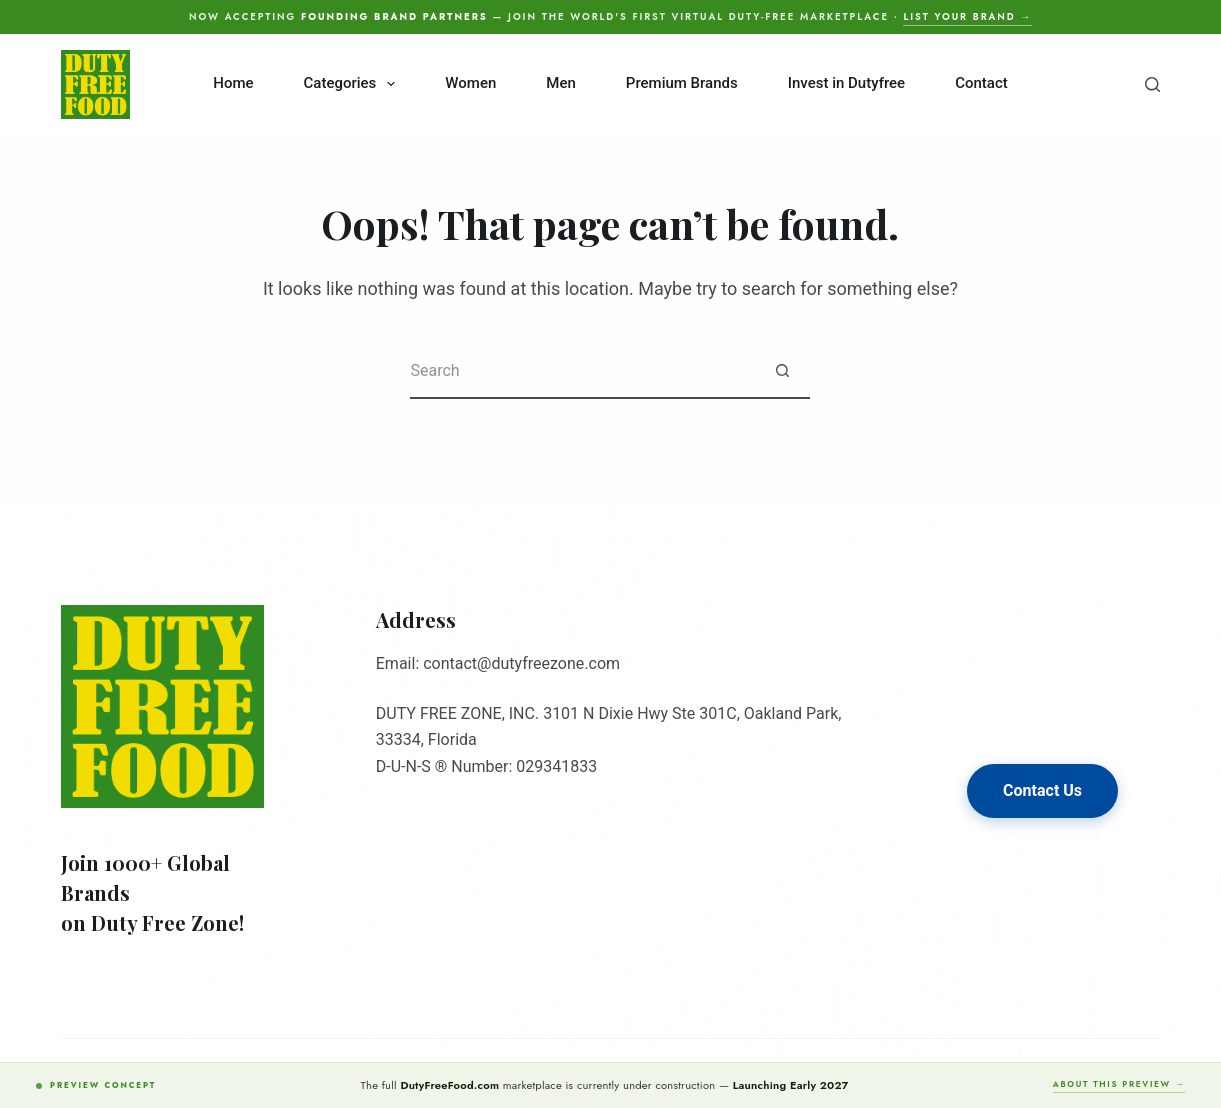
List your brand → (967, 17)
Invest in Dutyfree (846, 83)
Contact (981, 83)
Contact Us (1042, 790)
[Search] (1152, 84)
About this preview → (1119, 1084)
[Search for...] (582, 371)
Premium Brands (682, 83)
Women (470, 83)
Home (233, 83)
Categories (354, 84)
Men (561, 83)
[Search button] (782, 371)
